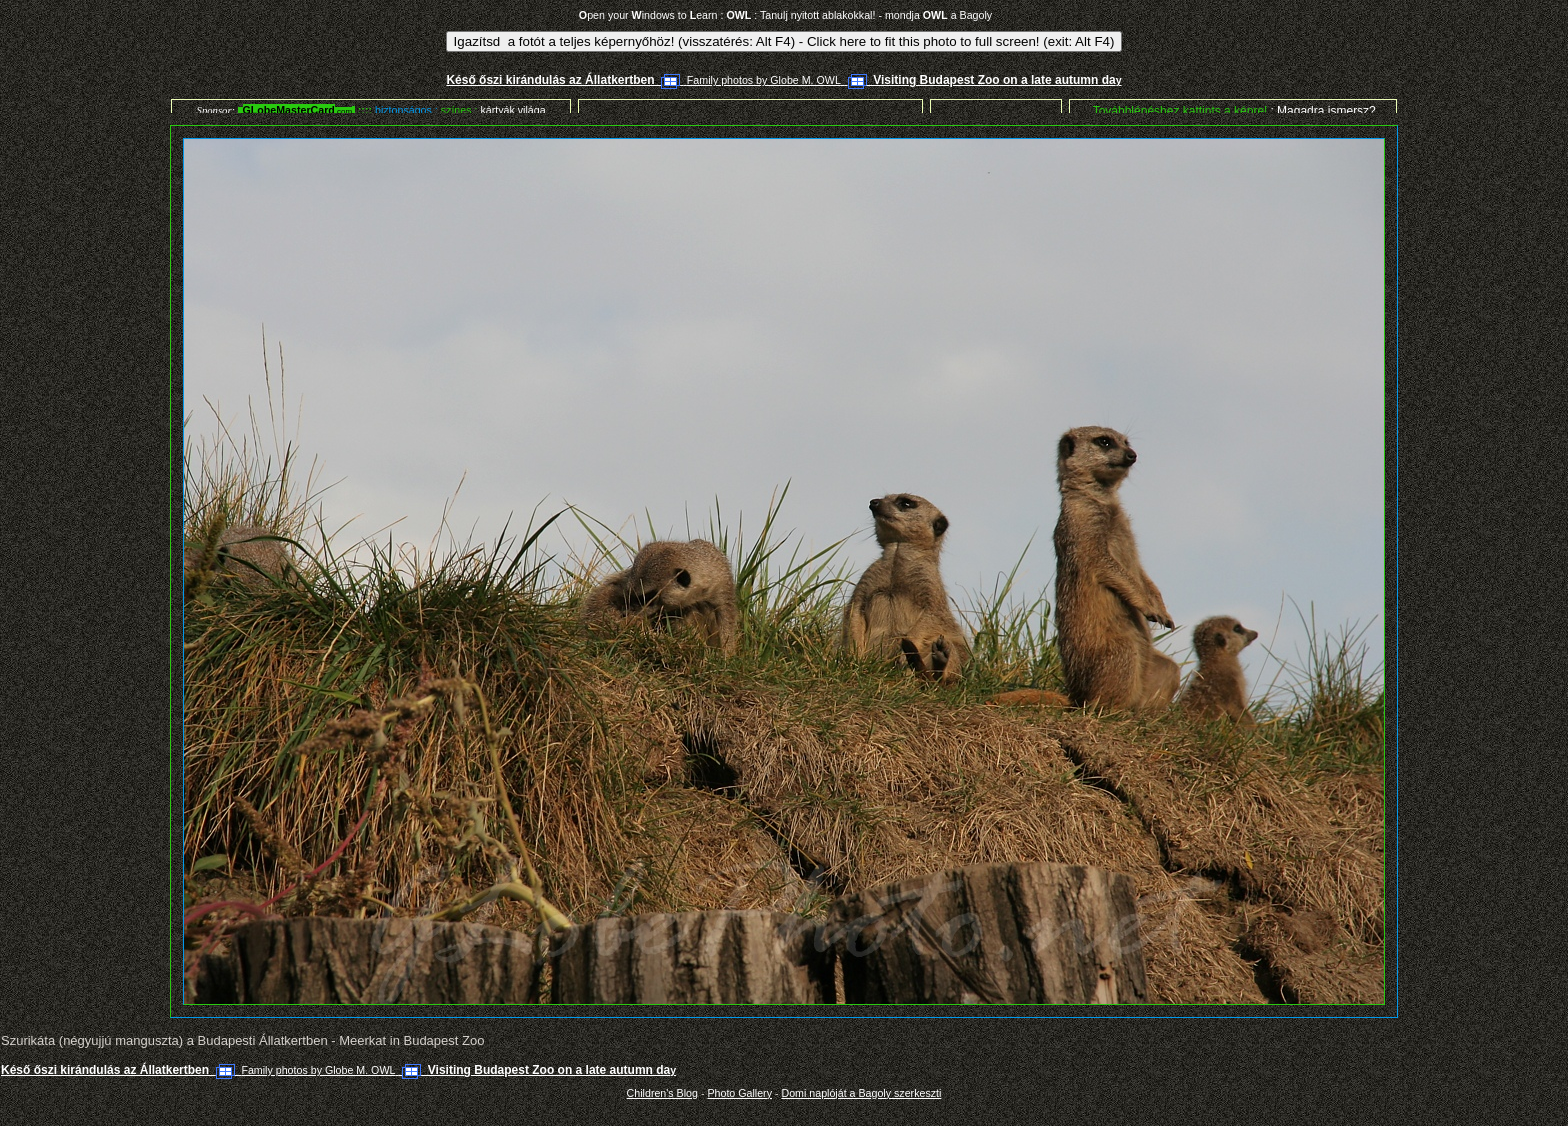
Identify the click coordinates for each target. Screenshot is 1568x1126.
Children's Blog (662, 1093)
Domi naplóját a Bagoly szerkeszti (861, 1093)
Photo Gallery (739, 1093)
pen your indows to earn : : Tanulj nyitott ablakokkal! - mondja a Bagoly (785, 15)
